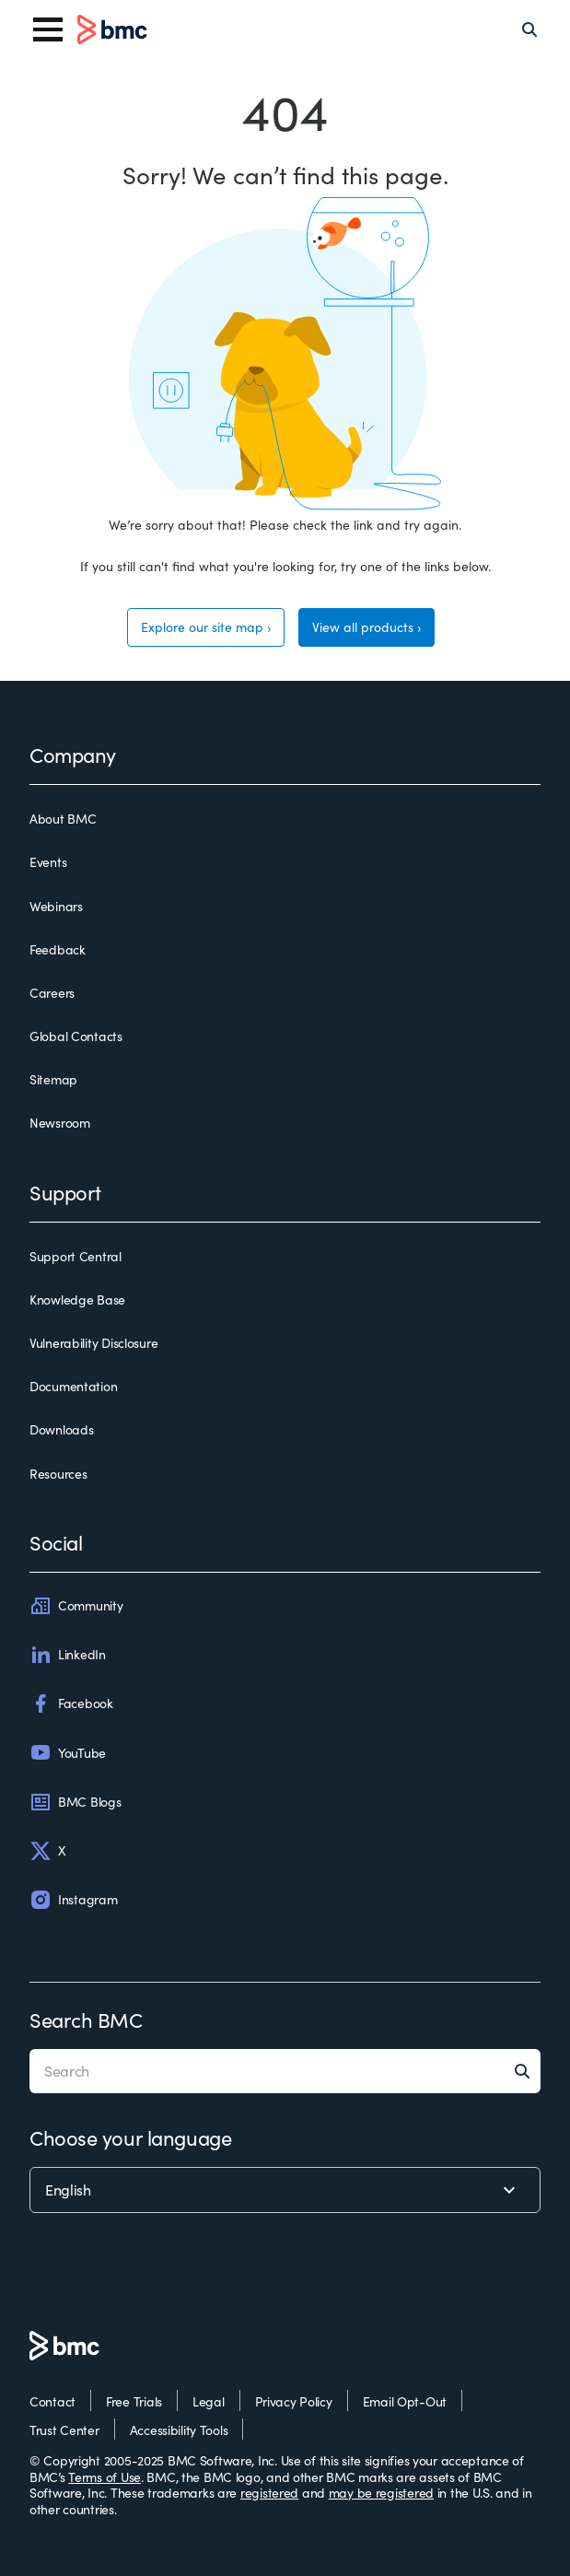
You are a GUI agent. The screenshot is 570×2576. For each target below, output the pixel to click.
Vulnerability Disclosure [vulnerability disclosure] (93, 1343)
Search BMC (86, 2019)
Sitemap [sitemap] (53, 1079)
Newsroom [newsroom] (59, 1123)
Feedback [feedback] (57, 950)
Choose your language (130, 2137)
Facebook (71, 1703)
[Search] (529, 29)
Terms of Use (104, 2477)
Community (75, 1606)
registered (269, 2492)
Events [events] (47, 862)
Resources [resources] (58, 1474)
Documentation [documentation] (73, 1386)
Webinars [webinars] (56, 906)
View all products (362, 627)
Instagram (73, 1900)
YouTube (67, 1752)
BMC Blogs (75, 1802)
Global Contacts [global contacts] (75, 1036)
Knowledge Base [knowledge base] (77, 1300)
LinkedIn (67, 1655)
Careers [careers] (52, 993)
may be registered (381, 2492)
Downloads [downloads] (61, 1430)
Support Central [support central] (75, 1256)
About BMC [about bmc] (62, 819)
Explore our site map (202, 627)
